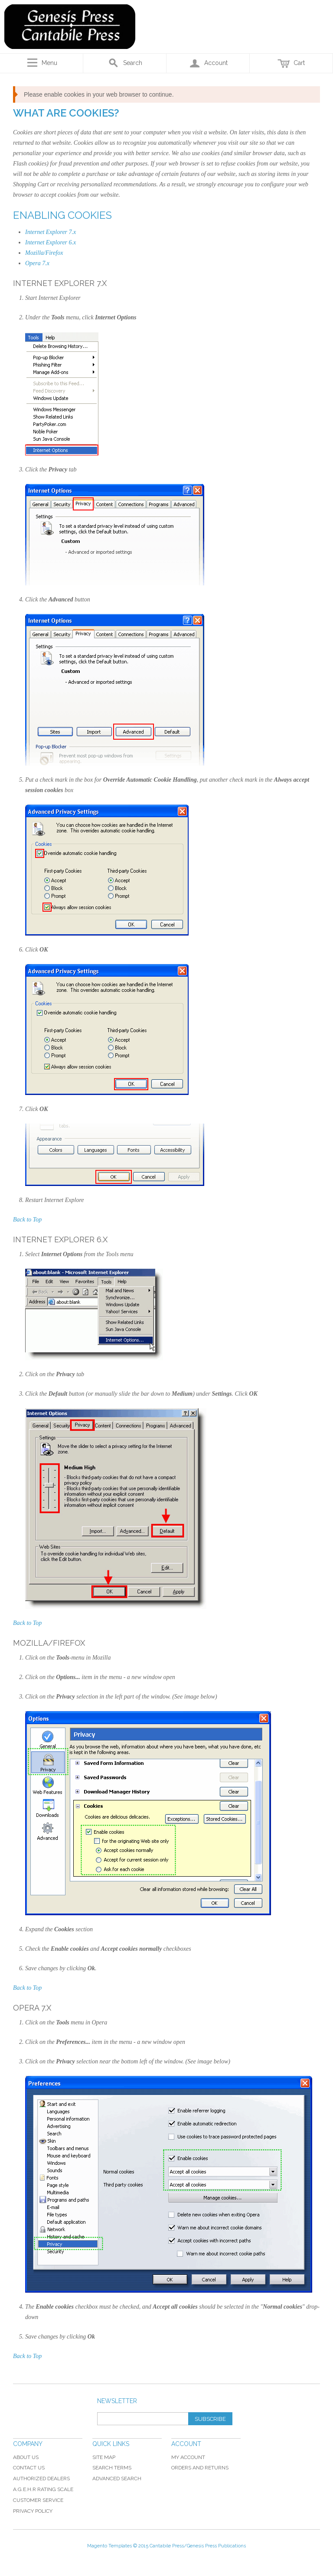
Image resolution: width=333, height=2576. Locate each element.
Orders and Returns (200, 2468)
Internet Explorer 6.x (50, 242)
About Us (26, 2457)
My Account (188, 2457)
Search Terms (111, 2468)
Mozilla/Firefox (44, 253)
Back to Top (27, 1219)
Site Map (103, 2457)
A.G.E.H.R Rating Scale (43, 2489)
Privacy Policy (32, 2511)
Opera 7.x (37, 263)
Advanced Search (116, 2478)
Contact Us (29, 2468)
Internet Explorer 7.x (50, 232)
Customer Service (38, 2500)
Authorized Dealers (41, 2478)
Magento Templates (109, 2546)
